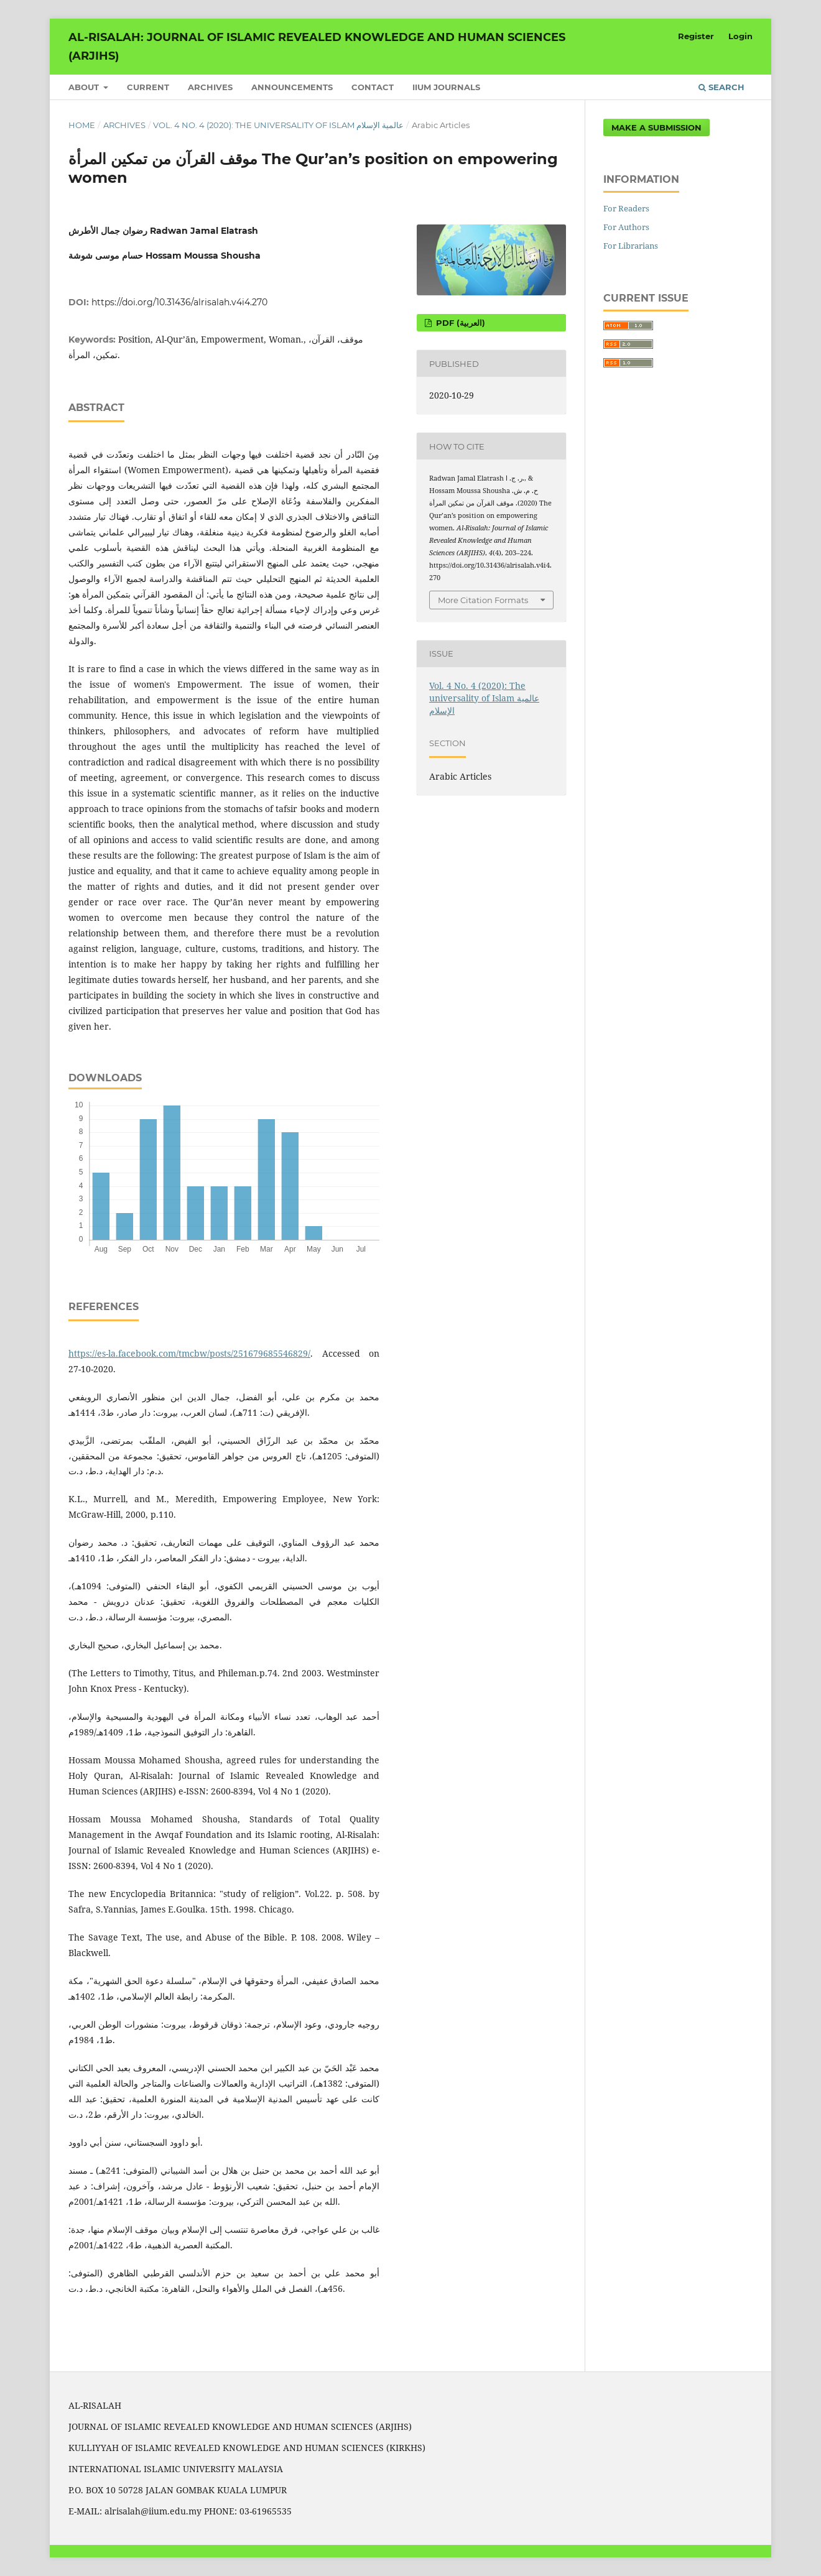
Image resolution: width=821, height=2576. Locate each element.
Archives (210, 87)
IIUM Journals (446, 87)
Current (148, 87)
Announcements (292, 87)
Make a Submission (656, 127)
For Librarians (630, 245)
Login (740, 36)
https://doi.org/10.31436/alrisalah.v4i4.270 (179, 302)
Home (81, 125)
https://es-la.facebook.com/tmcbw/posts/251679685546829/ (189, 1353)
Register (696, 36)
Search (721, 87)
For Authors (626, 227)
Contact (372, 87)
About (84, 87)
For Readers (626, 208)
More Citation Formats (483, 600)
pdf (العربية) (459, 323)
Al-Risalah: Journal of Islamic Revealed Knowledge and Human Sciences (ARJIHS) (316, 46)
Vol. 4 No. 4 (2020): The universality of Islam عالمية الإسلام (278, 125)
